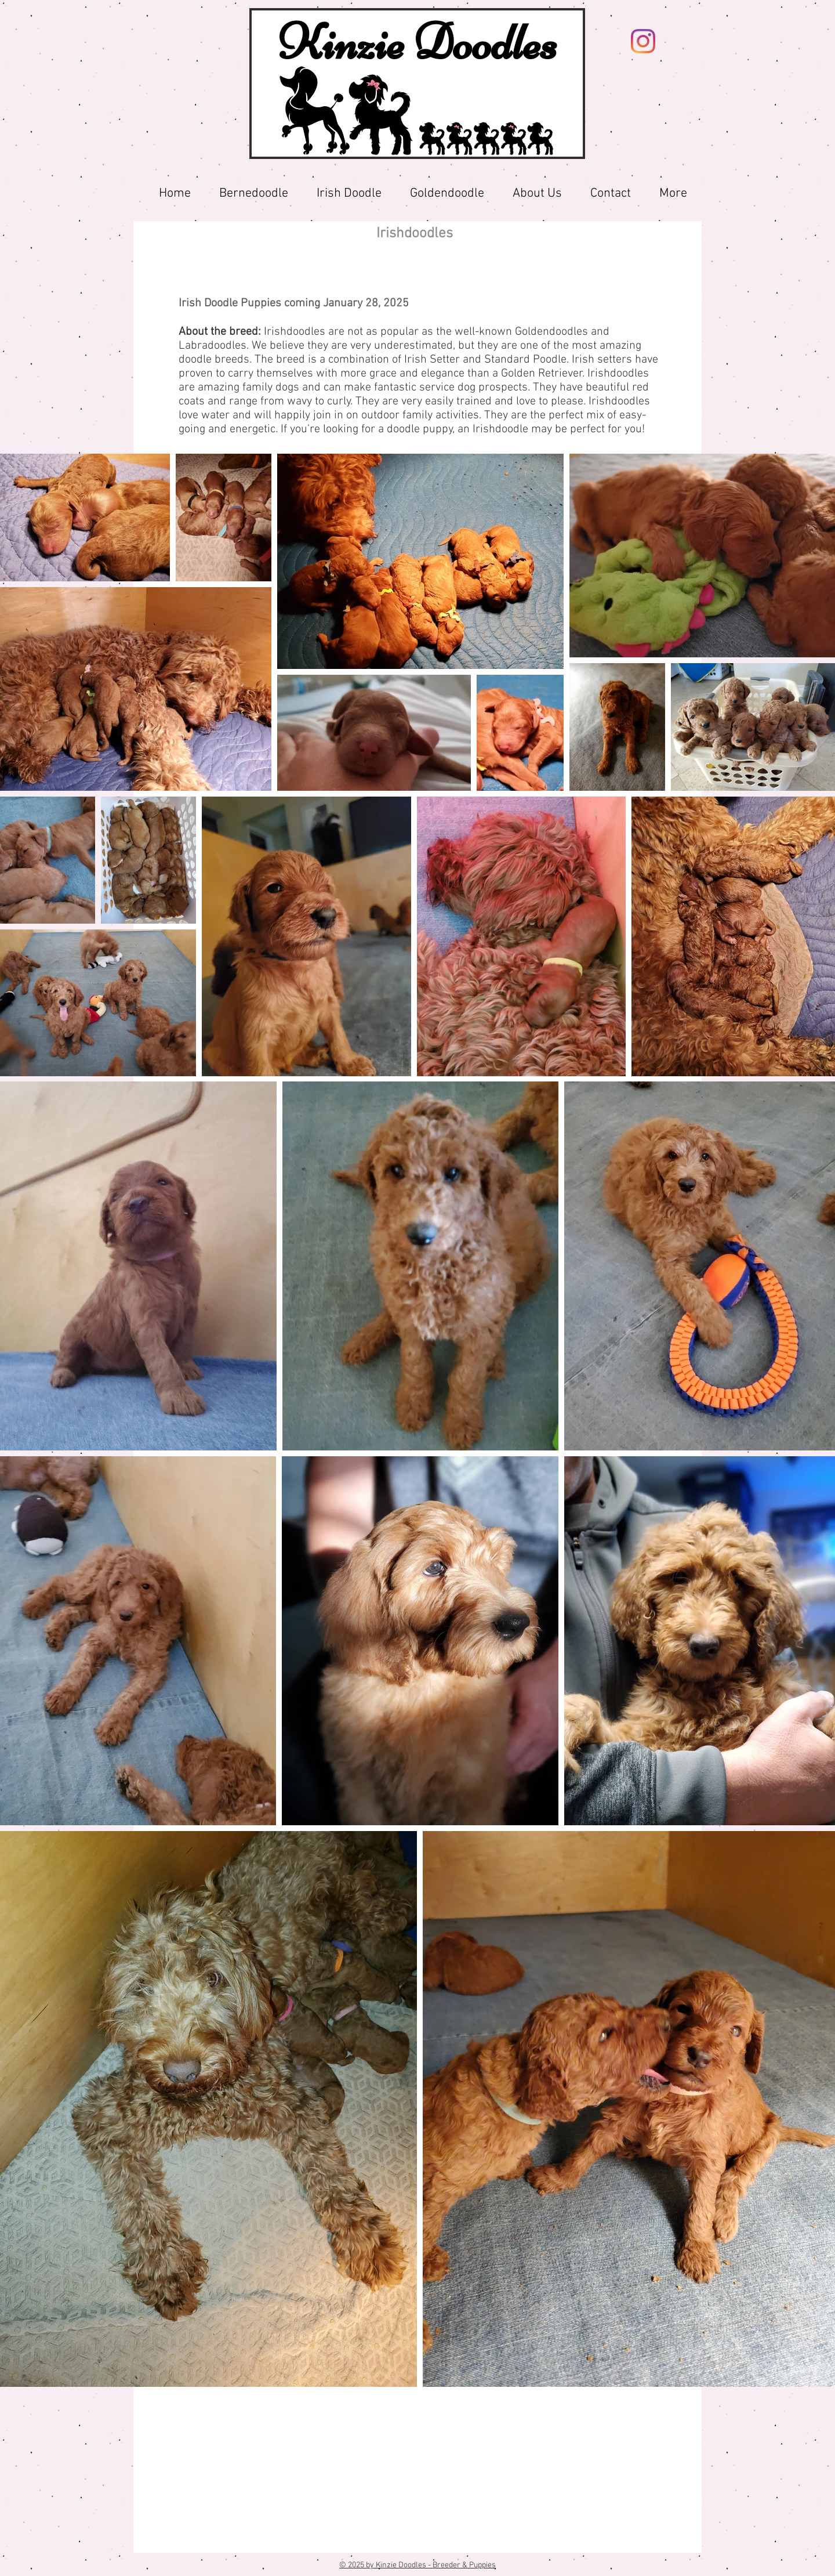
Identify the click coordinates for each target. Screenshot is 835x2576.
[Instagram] (643, 41)
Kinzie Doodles (417, 42)
